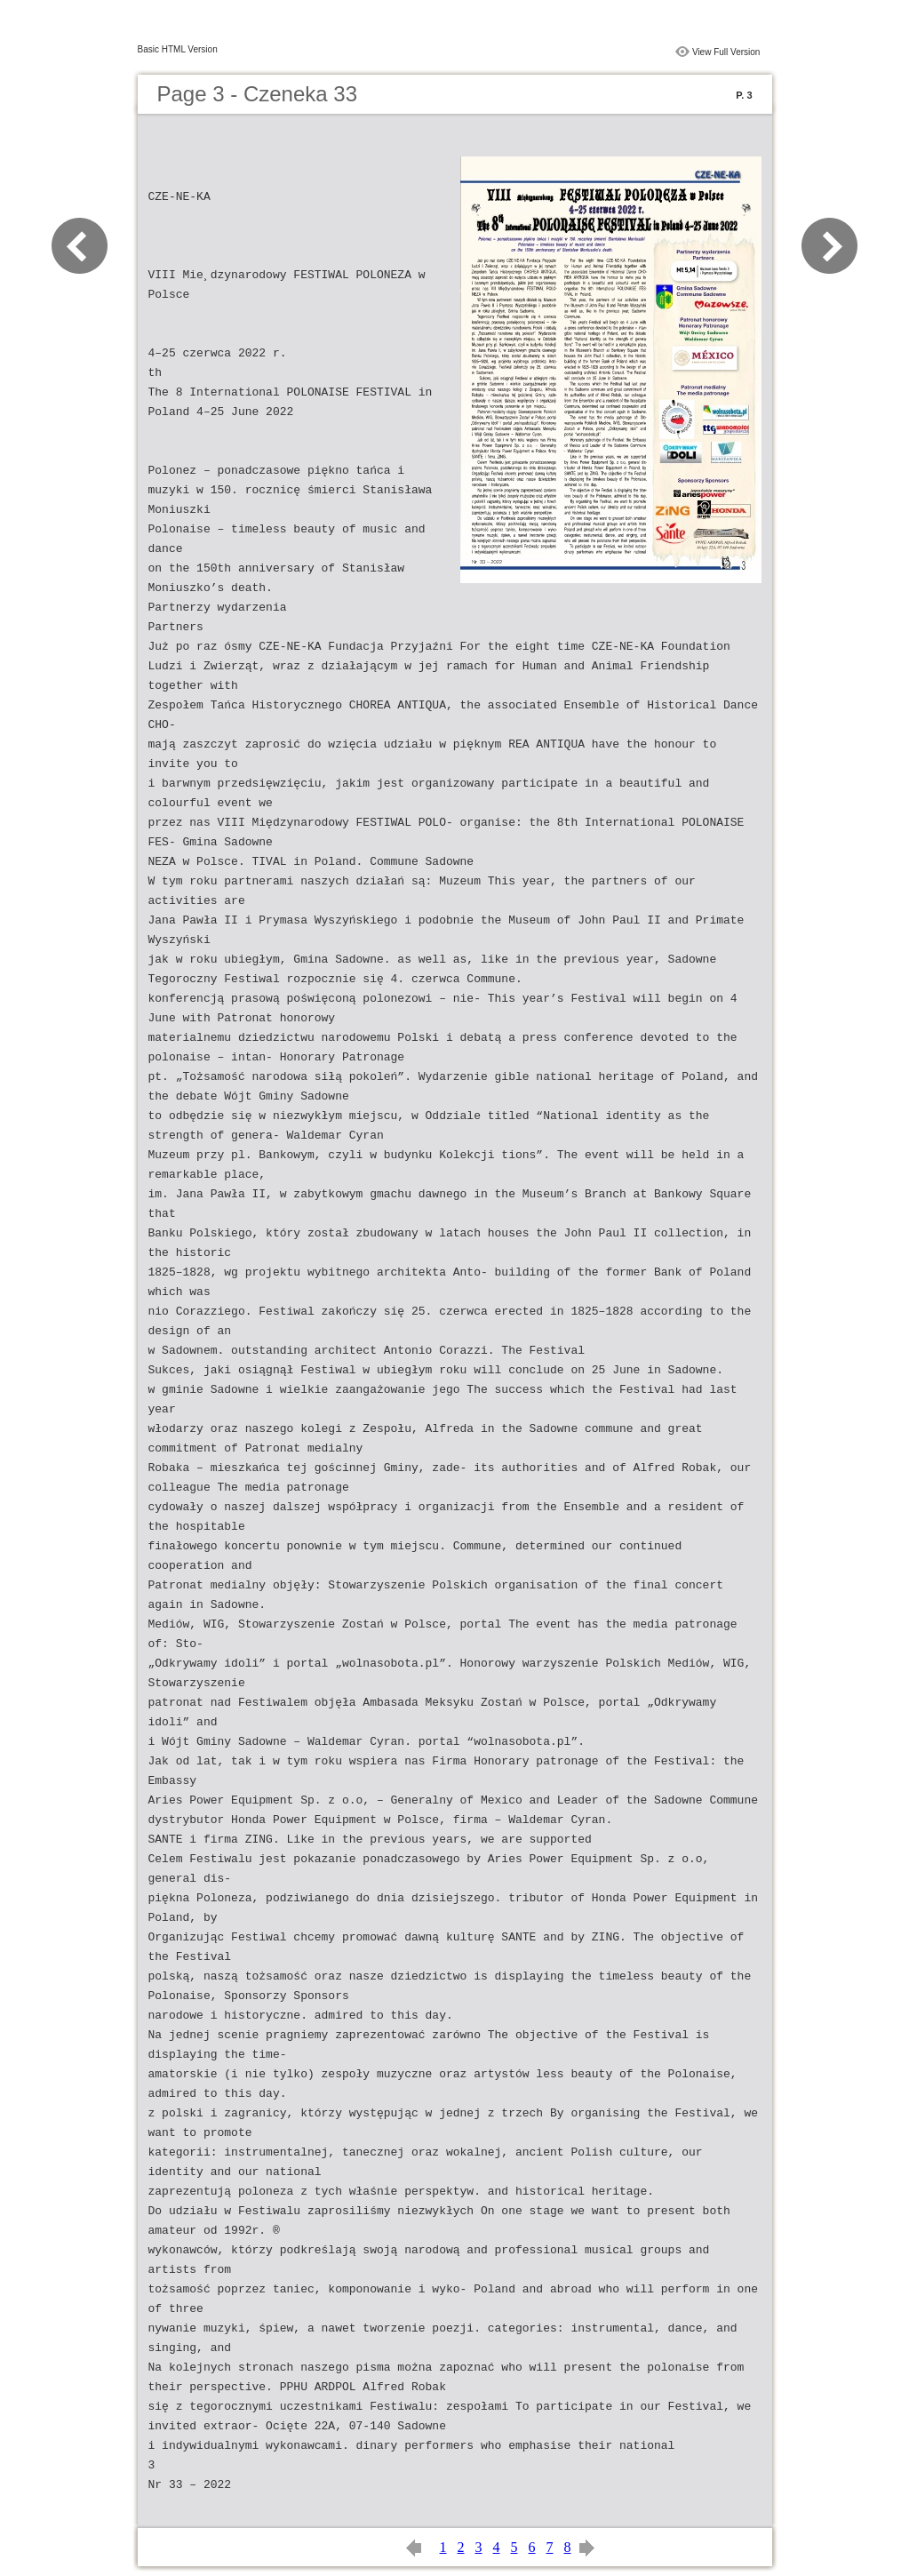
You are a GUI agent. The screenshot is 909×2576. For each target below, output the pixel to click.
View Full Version (726, 52)
